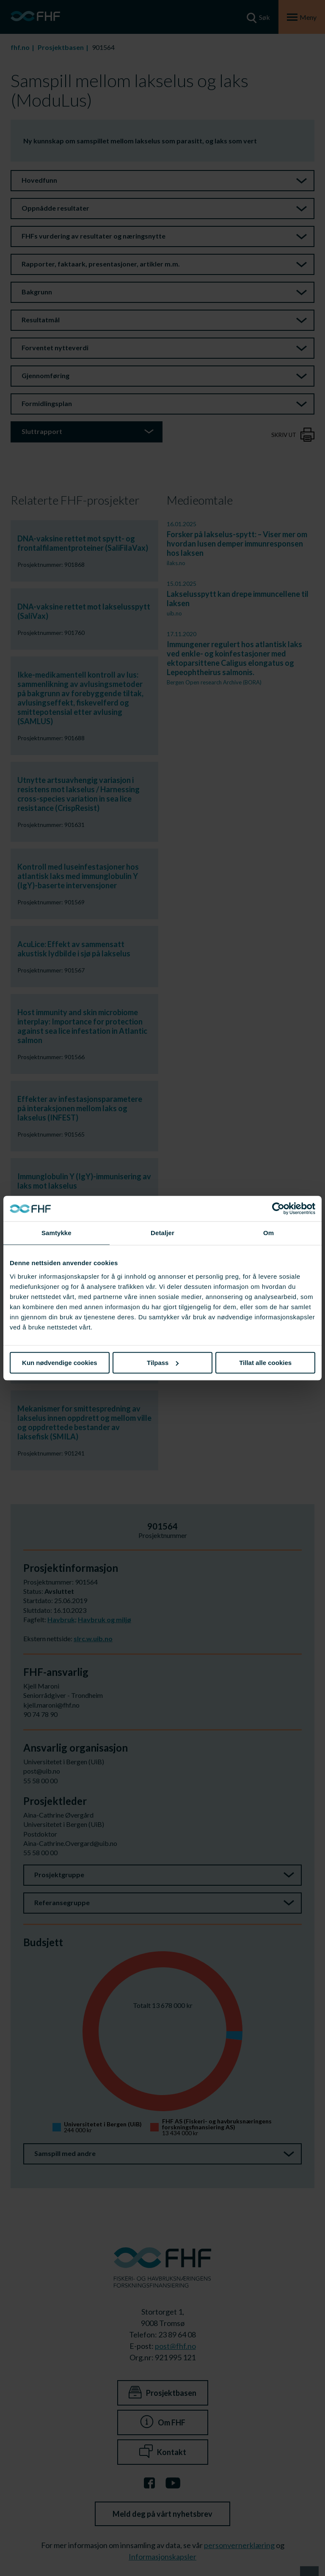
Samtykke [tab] (56, 1232)
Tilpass (163, 1362)
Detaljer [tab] (162, 1232)
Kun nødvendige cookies (59, 1362)
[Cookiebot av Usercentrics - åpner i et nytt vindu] (278, 1208)
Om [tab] (268, 1232)
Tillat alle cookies (265, 1362)
